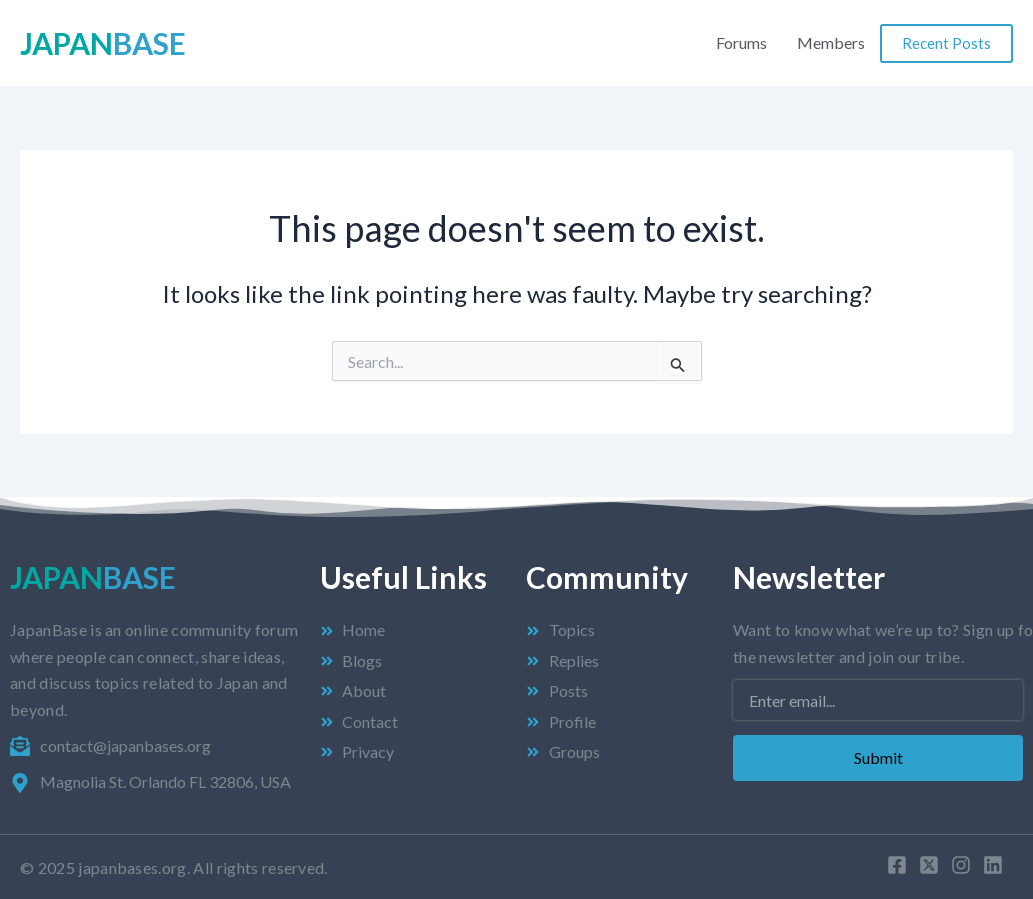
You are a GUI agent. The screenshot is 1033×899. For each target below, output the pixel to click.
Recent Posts (946, 43)
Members (831, 42)
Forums (741, 42)
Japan (103, 43)
